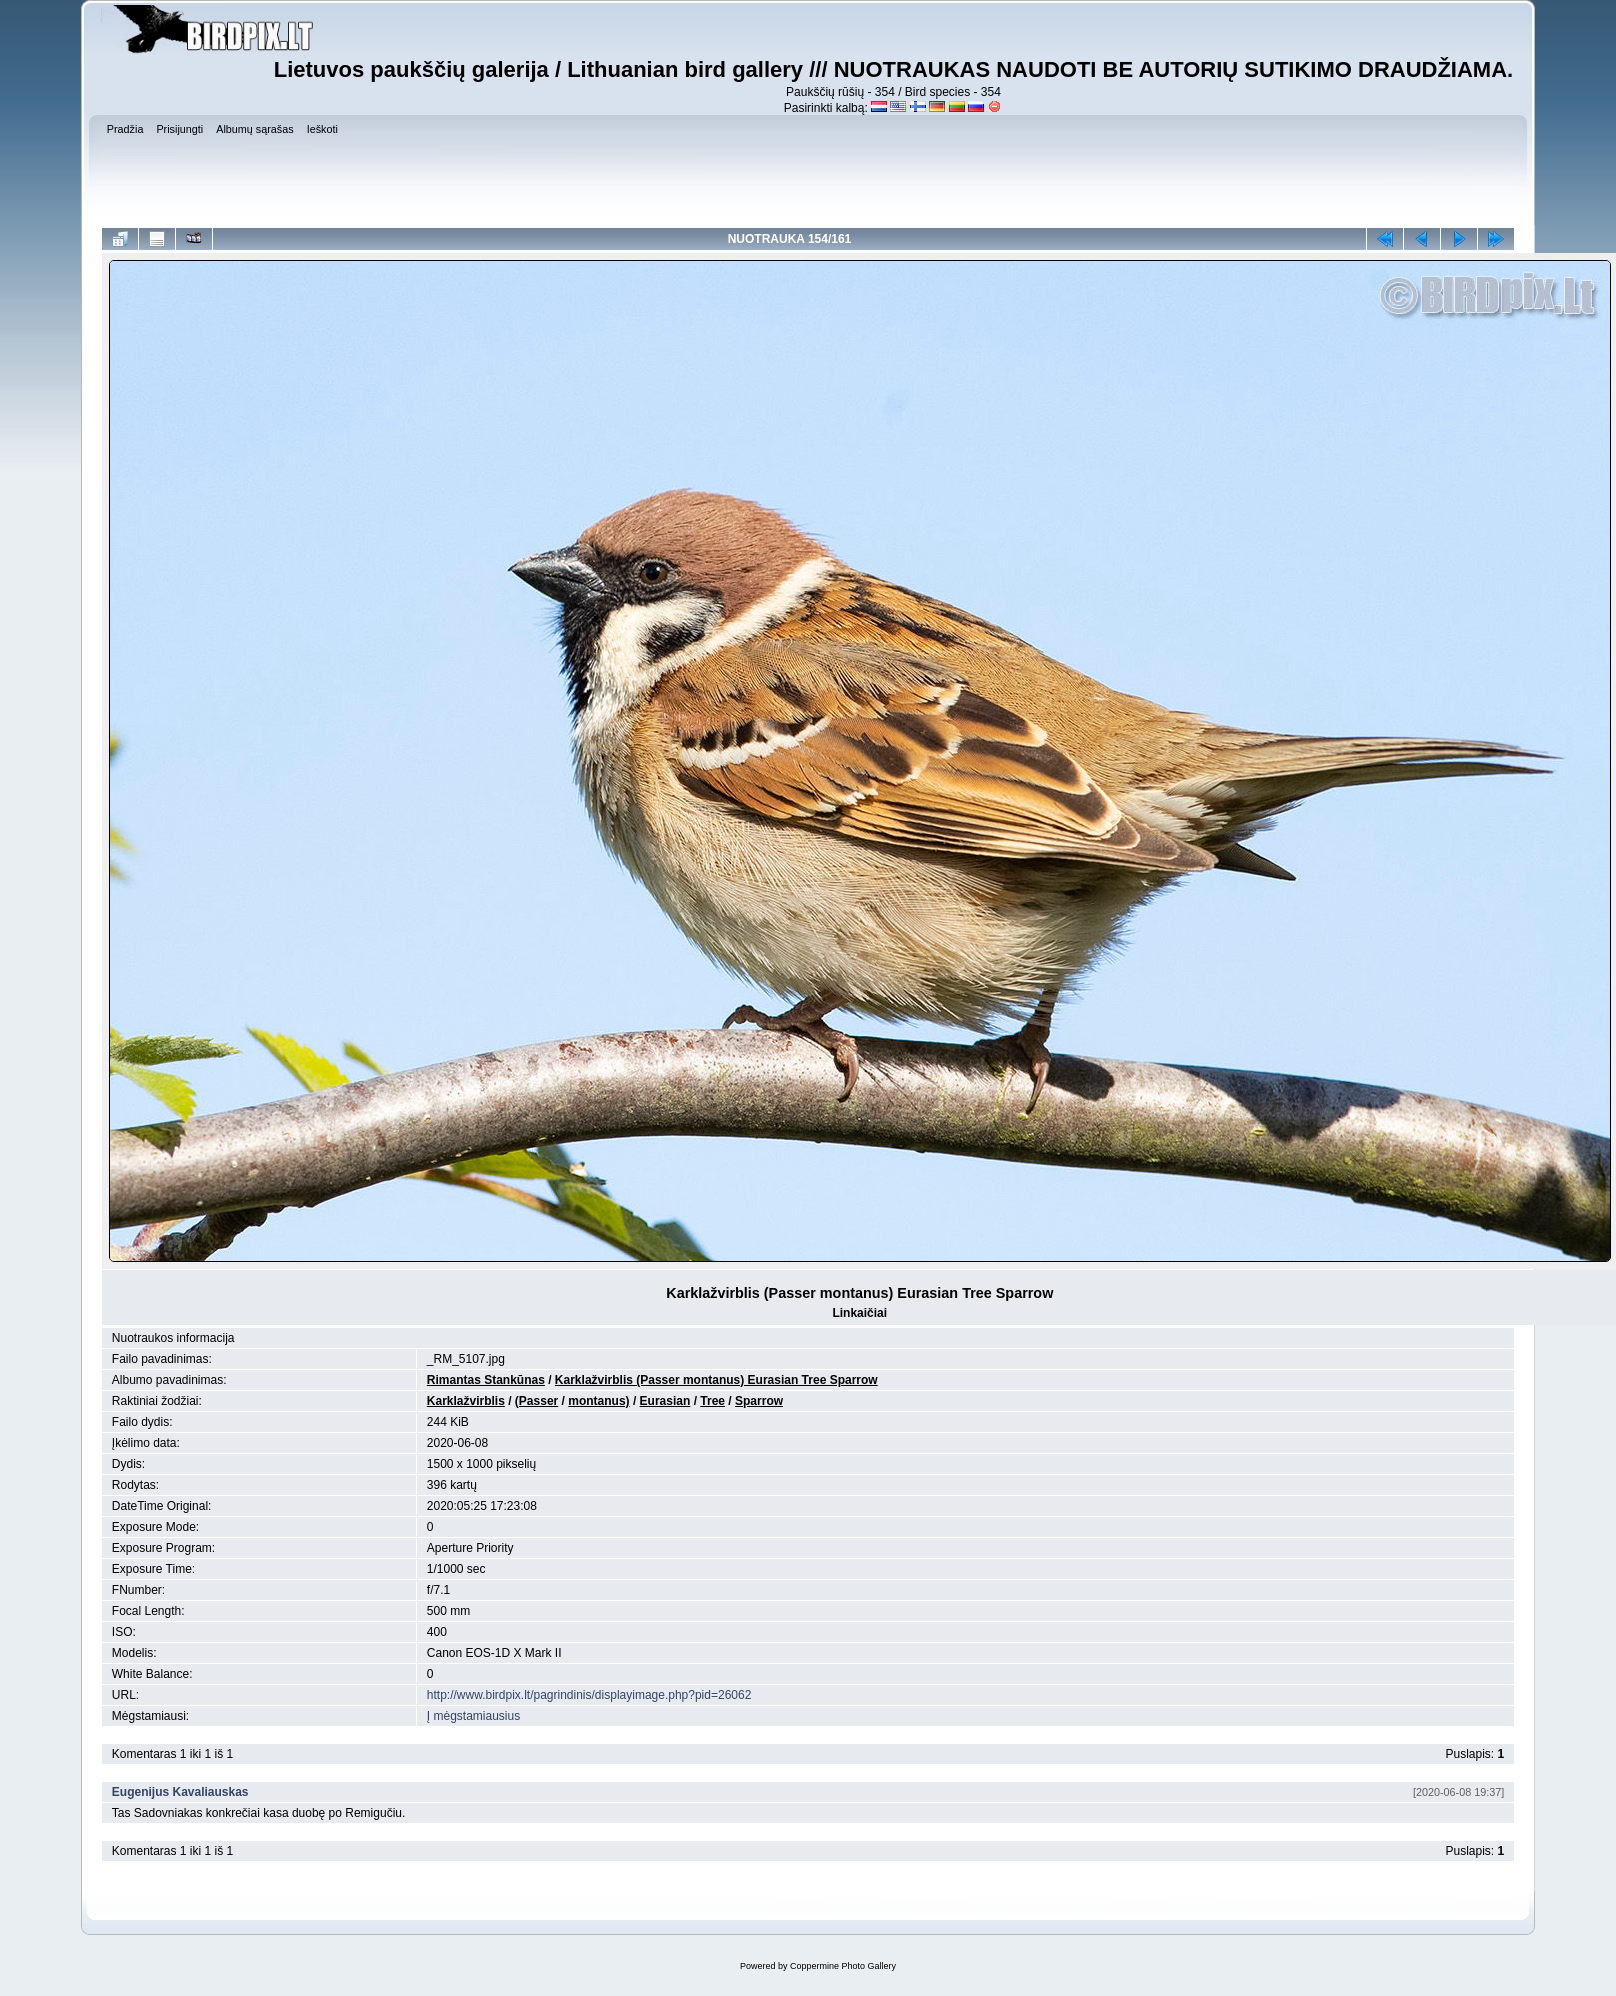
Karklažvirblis (466, 1401)
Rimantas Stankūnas (486, 1380)
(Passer (536, 1401)
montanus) (598, 1401)
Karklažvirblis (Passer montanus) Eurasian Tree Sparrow (716, 1380)
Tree (712, 1401)
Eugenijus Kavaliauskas (180, 1792)
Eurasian (665, 1401)
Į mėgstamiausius (473, 1716)
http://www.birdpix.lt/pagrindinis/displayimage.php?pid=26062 (589, 1695)
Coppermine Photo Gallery (843, 1966)
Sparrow (759, 1401)
